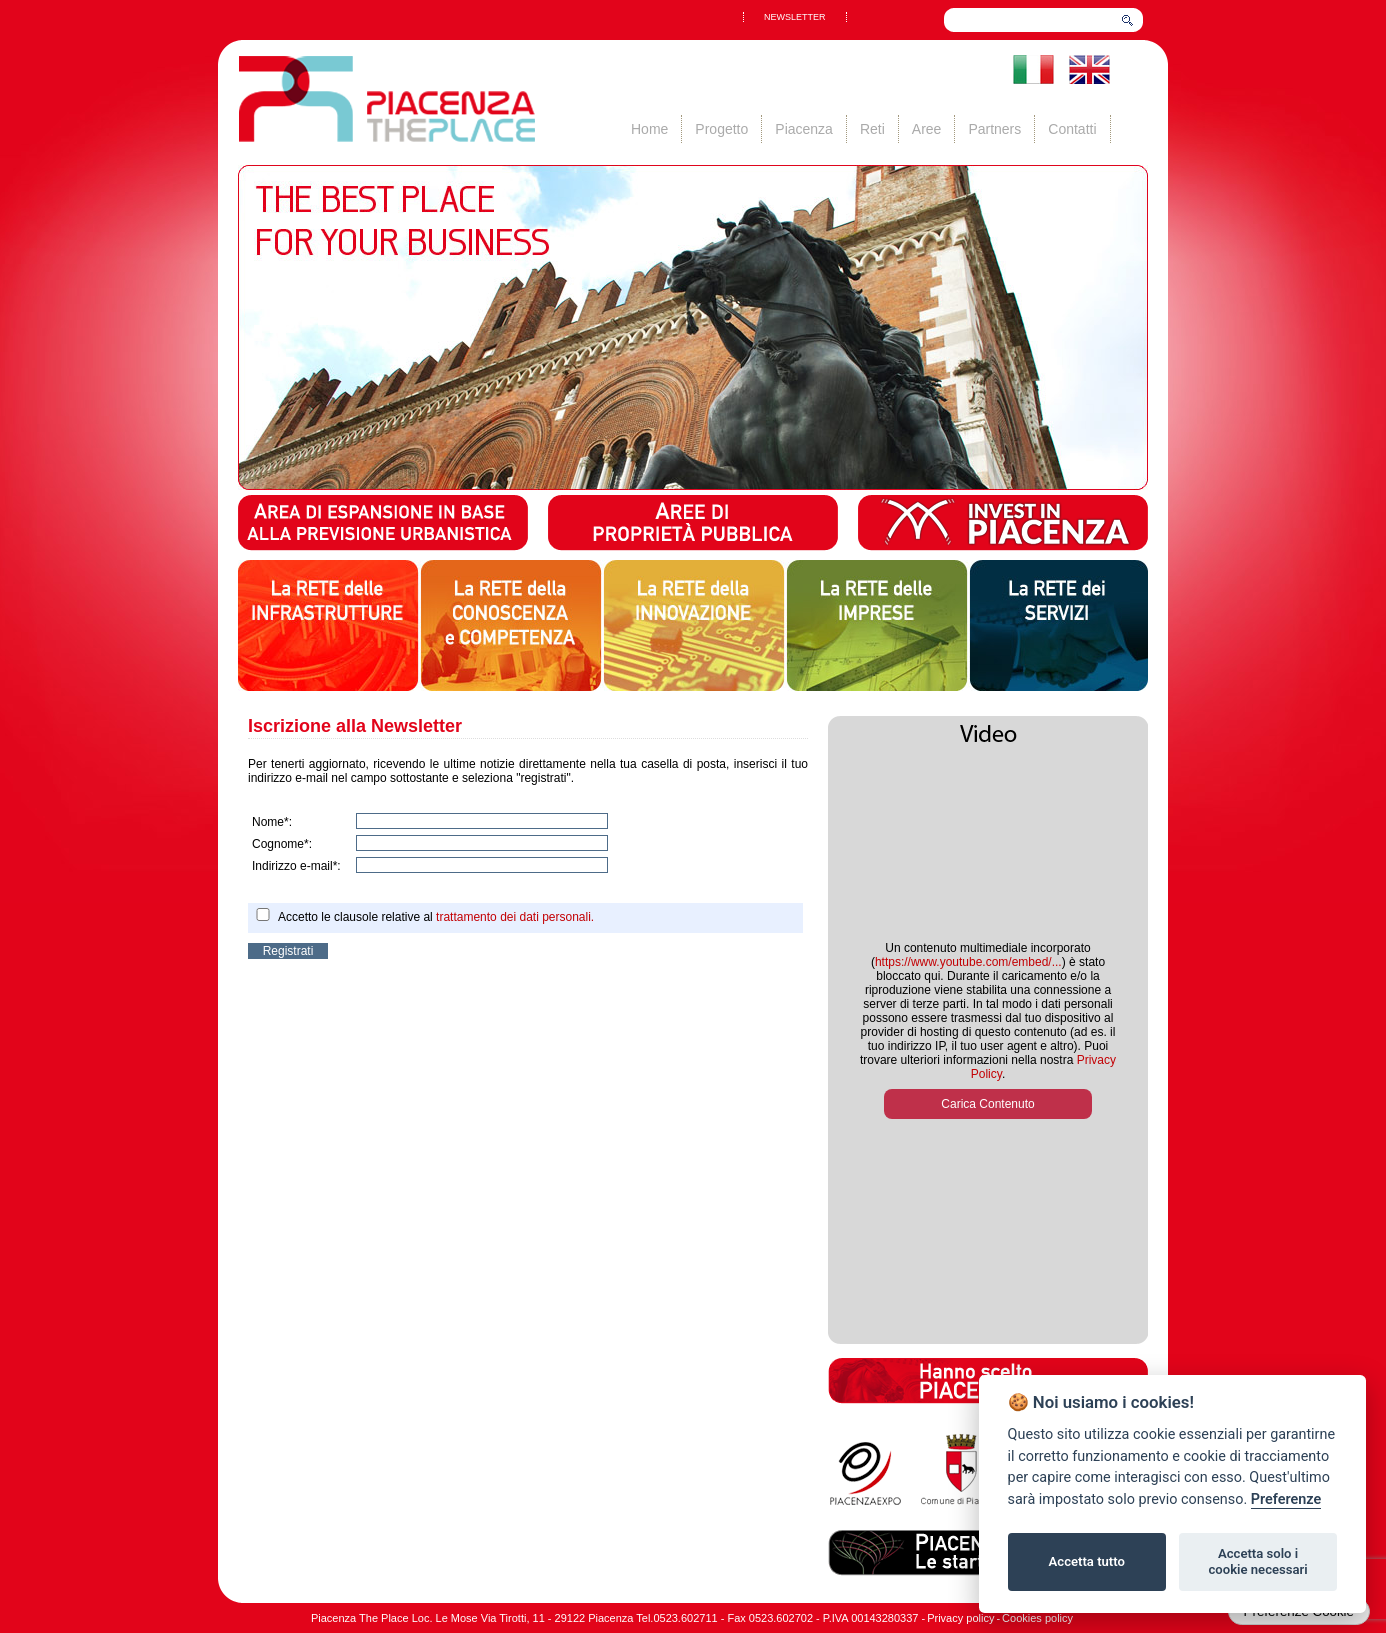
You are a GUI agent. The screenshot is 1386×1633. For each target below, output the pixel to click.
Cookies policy (1037, 1618)
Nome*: (272, 822)
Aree (927, 129)
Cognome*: (282, 844)
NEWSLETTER (795, 17)
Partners (994, 129)
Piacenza (804, 129)
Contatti (1072, 129)
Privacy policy (960, 1618)
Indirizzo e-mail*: (296, 866)
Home (649, 129)
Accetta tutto (1087, 1561)
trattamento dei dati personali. (515, 917)
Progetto (721, 129)
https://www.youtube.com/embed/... (968, 962)
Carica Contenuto (987, 1104)
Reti (872, 129)
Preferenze (1286, 1499)
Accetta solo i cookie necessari (1257, 1561)
